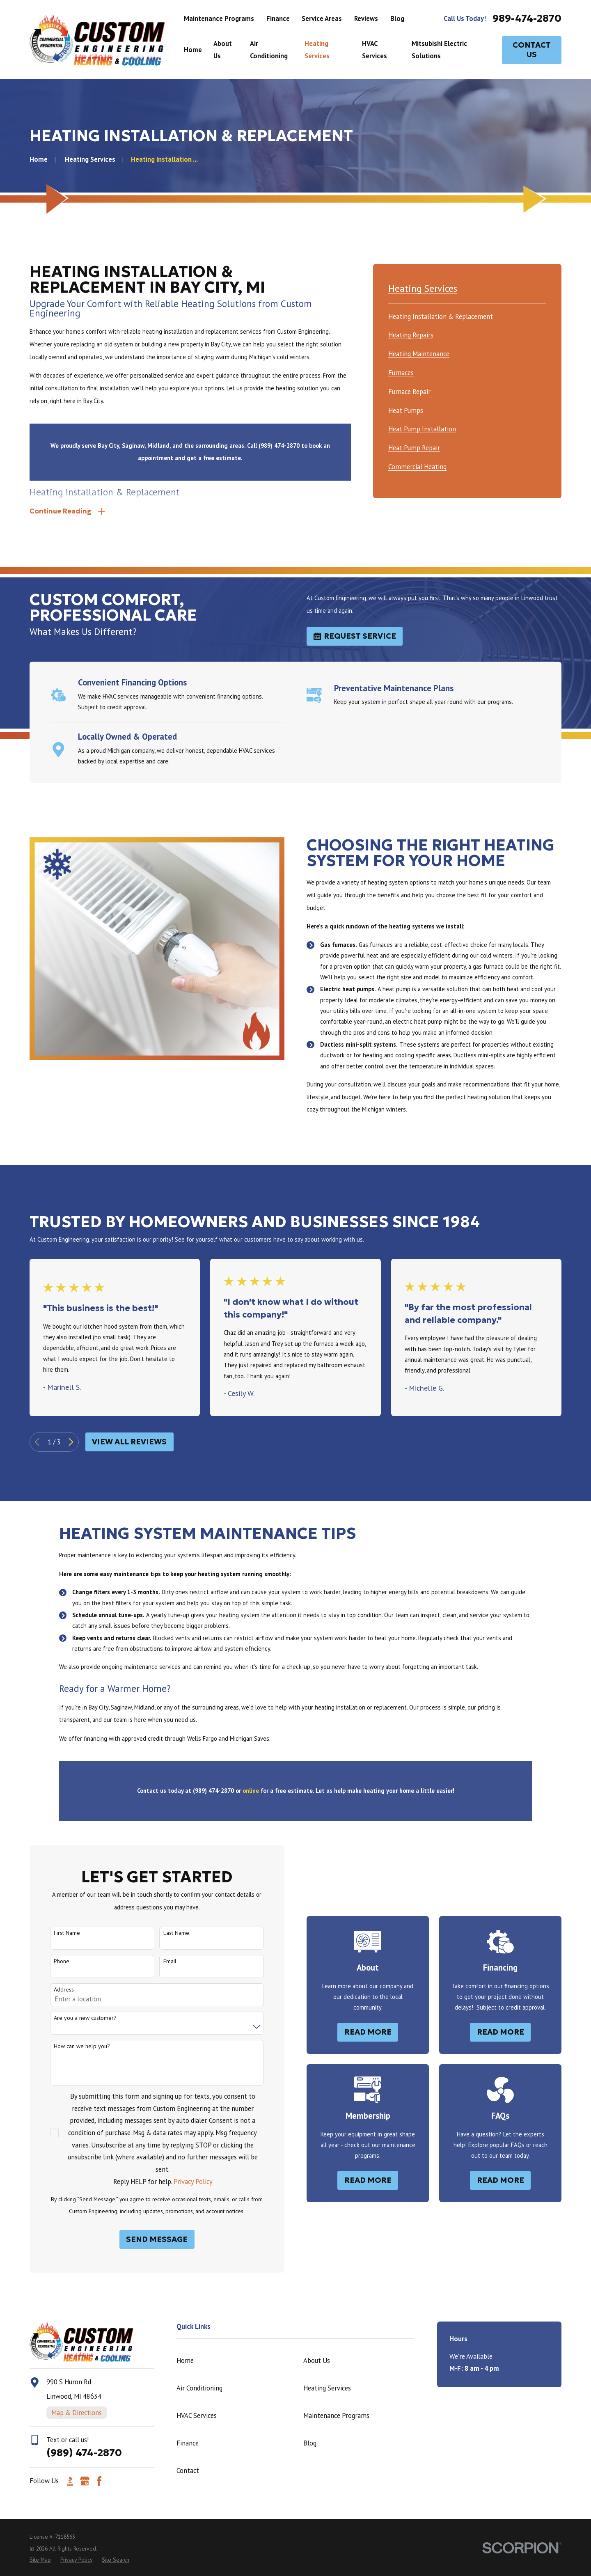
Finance (278, 18)
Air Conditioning (199, 2388)
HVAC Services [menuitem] (374, 49)
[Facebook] (99, 2481)
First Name (55, 1933)
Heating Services (327, 2388)
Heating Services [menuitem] (317, 49)
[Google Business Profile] (84, 2481)
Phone (49, 1961)
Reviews (366, 18)
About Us (316, 2360)
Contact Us (532, 49)
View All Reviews (129, 1441)
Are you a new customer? (73, 2018)
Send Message (145, 2239)
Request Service (355, 636)
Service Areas (322, 18)
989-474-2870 (526, 19)
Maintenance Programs (219, 18)
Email (158, 1961)
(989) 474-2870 (84, 2452)
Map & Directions (76, 2412)
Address (52, 1989)
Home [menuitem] (193, 49)
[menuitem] (440, 315)
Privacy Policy (181, 2181)
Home (185, 2360)
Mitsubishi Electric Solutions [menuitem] (439, 49)
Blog (397, 18)
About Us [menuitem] (222, 49)
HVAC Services (196, 2415)
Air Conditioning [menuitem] (269, 49)
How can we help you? (70, 2046)
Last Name (164, 1933)
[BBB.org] (70, 2481)
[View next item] (71, 1442)
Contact (187, 2470)
